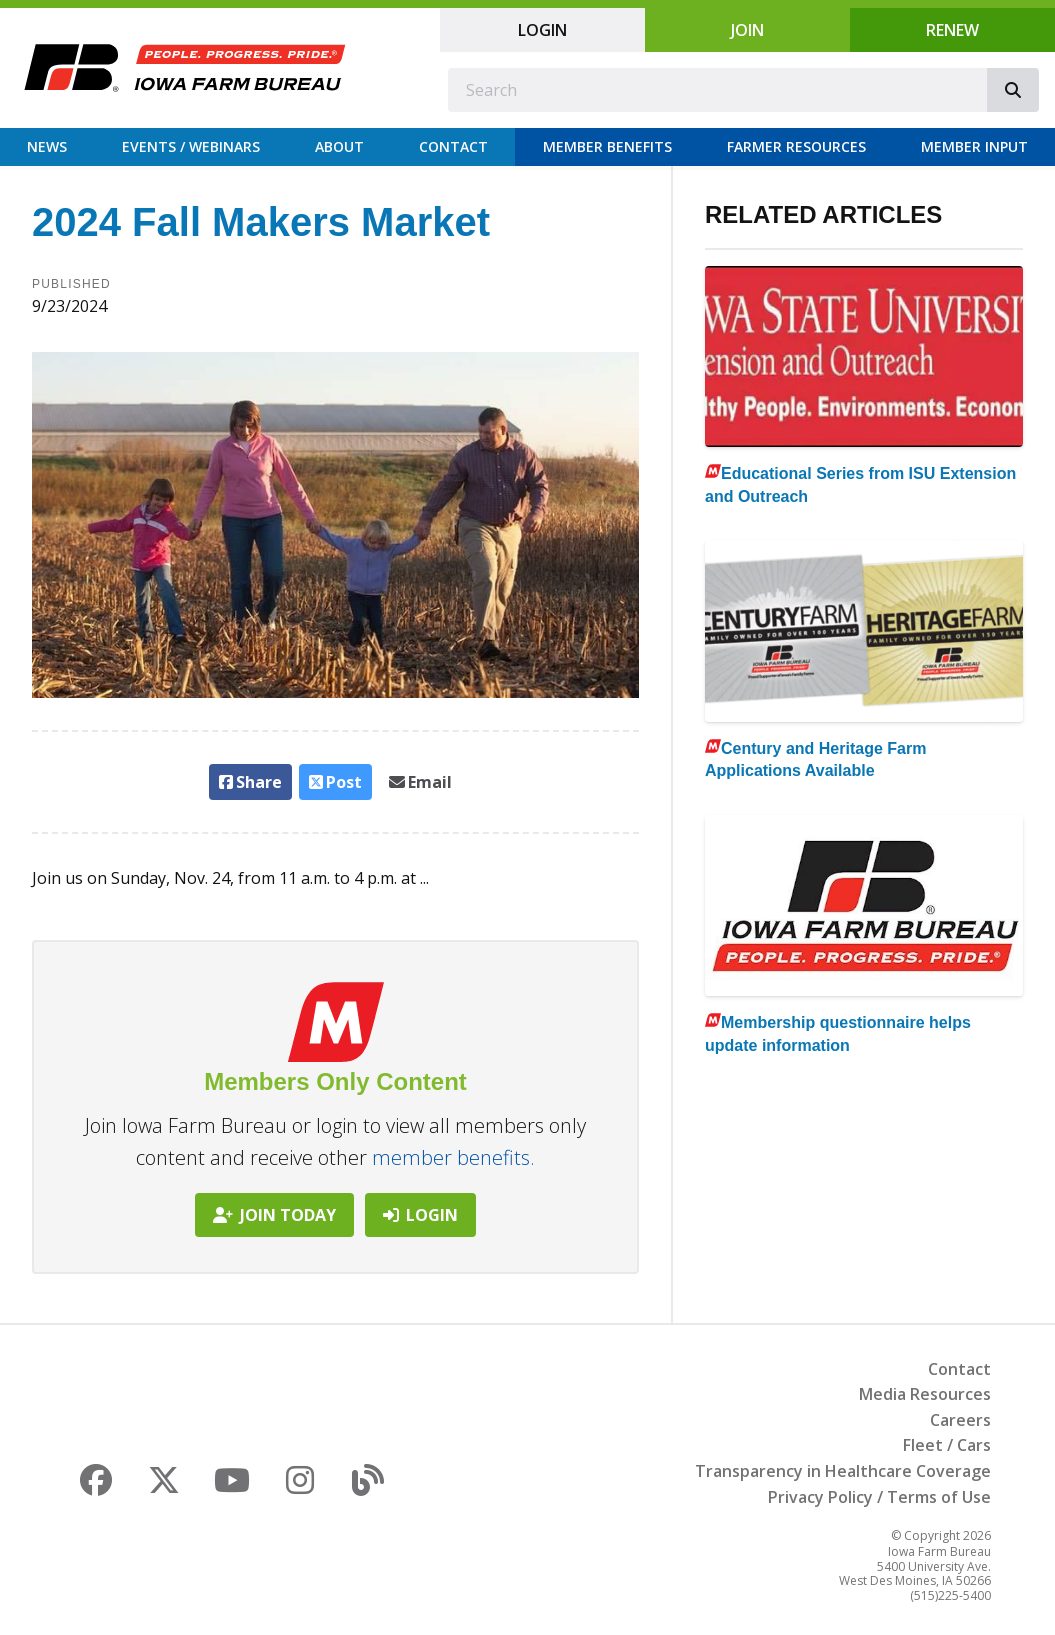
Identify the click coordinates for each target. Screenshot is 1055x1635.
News (47, 146)
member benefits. (453, 1157)
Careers (960, 1420)
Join (747, 30)
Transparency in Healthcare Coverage (843, 1471)
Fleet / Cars (947, 1445)
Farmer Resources (796, 146)
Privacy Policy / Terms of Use (879, 1497)
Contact (453, 146)
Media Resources (925, 1394)
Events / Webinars (191, 146)
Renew (952, 30)
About (339, 146)
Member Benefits (607, 146)
